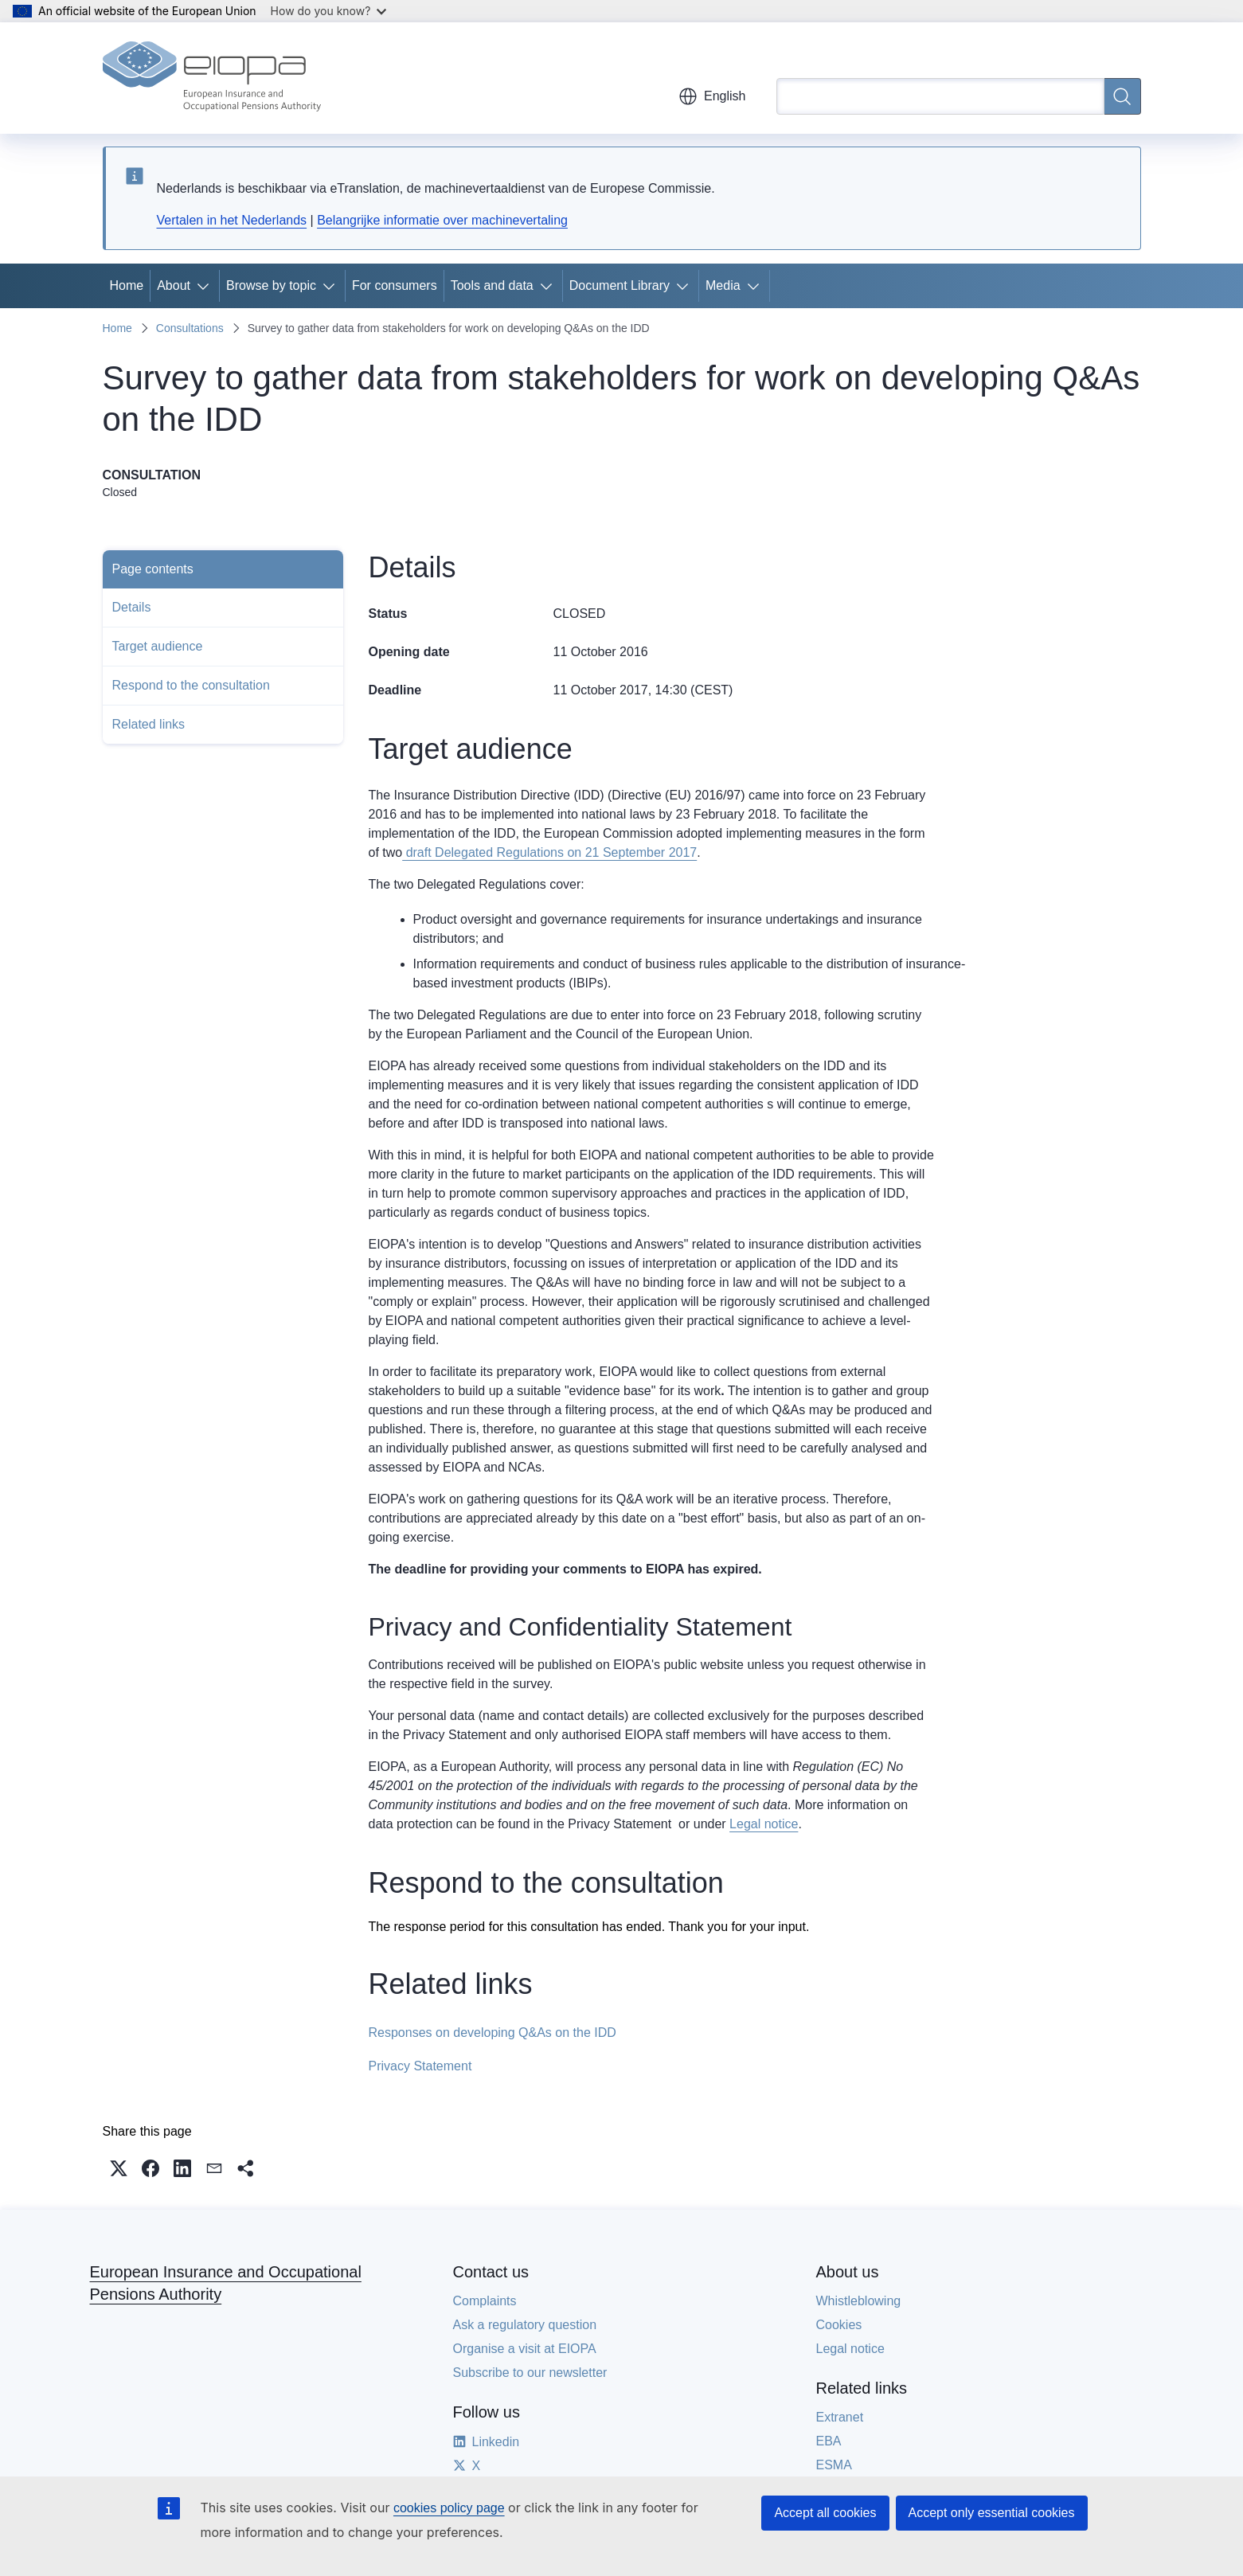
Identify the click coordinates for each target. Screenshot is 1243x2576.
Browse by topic (271, 285)
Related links (149, 724)
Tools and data (492, 285)
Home (127, 285)
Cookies (839, 2325)
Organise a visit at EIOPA (524, 2348)
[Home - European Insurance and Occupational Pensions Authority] (212, 78)
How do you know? (329, 11)
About (173, 285)
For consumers (394, 285)
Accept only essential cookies (992, 2512)
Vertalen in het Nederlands (232, 220)
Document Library (619, 285)
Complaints (485, 2301)
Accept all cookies (825, 2512)
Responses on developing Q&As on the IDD (492, 2032)
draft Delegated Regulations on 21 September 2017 (549, 852)
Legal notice (763, 1824)
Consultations (190, 328)
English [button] (711, 96)
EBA (829, 2441)
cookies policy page (449, 2508)
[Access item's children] (206, 286)
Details (131, 607)
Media (723, 285)
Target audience (157, 646)
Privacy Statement (420, 2066)
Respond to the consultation (191, 685)
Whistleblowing (858, 2301)
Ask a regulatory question (525, 2325)
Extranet (840, 2417)
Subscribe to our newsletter (530, 2372)
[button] (118, 2168)
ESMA (834, 2465)
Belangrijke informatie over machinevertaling (442, 220)
